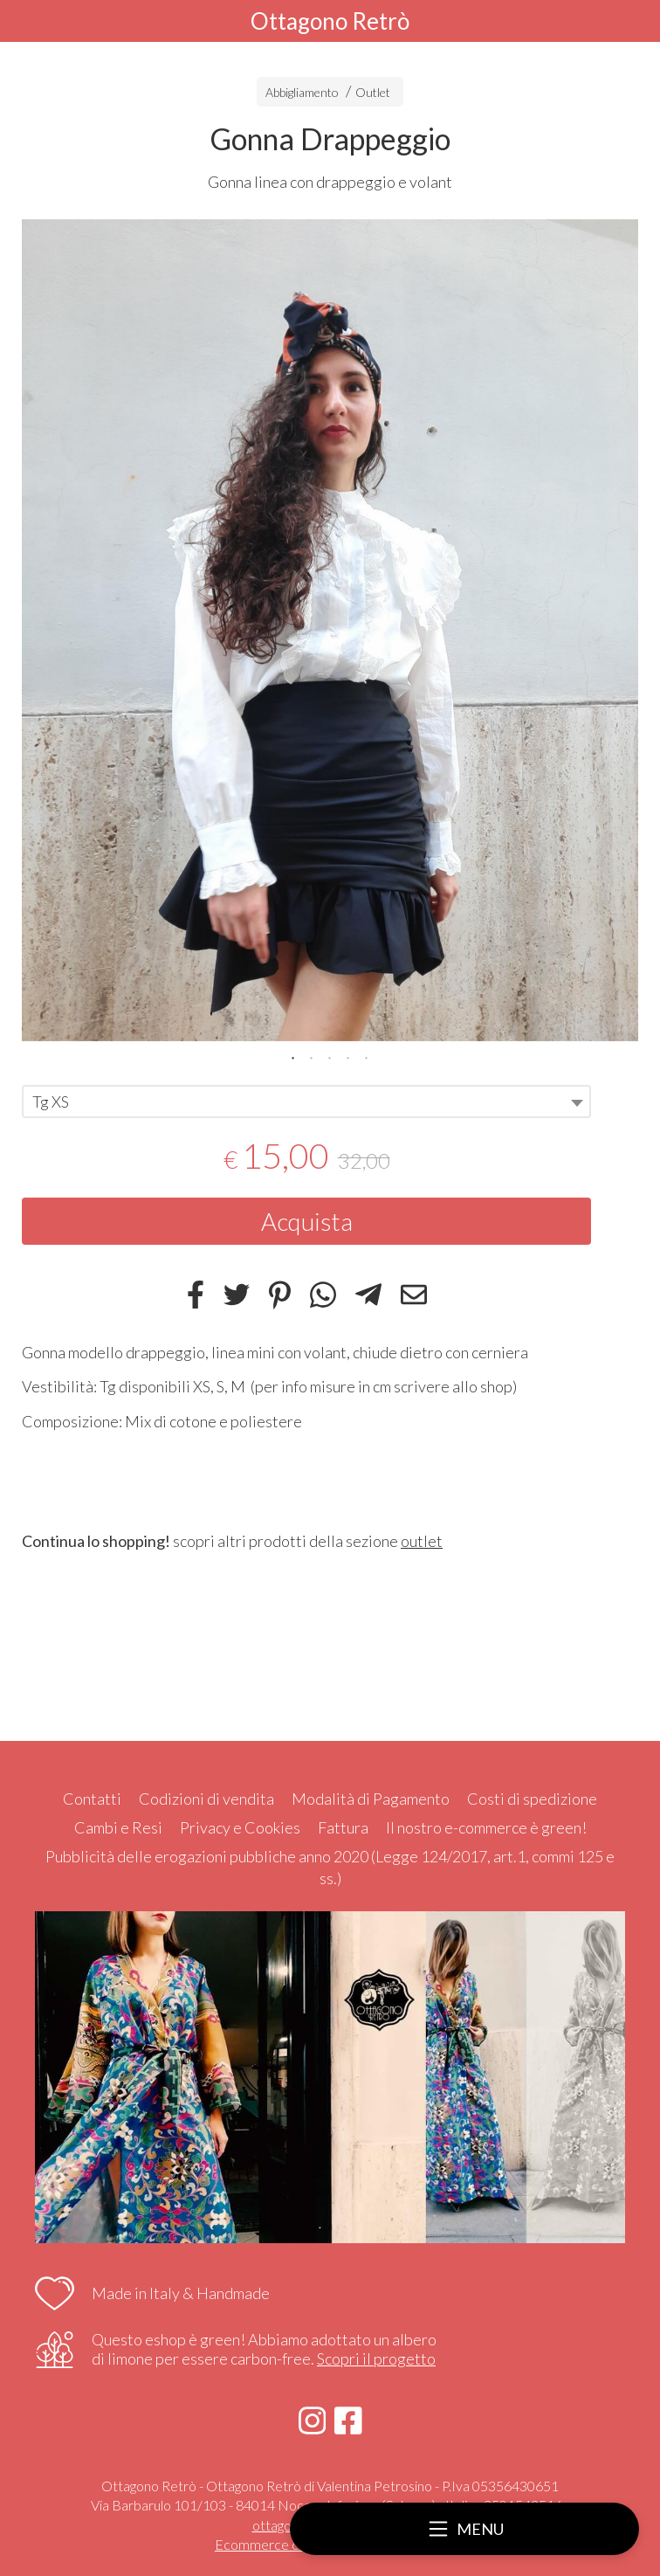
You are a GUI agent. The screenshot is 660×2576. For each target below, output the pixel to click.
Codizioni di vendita (206, 1798)
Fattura (343, 1827)
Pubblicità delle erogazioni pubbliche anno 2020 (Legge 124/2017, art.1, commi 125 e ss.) (330, 1867)
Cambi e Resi (118, 1827)
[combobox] (306, 1101)
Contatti (92, 1798)
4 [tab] (348, 1056)
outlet (422, 1540)
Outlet (372, 92)
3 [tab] (330, 1056)
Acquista (307, 1221)
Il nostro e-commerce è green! (486, 1827)
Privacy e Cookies (240, 1827)
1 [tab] (293, 1056)
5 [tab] (367, 1056)
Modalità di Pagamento (371, 1798)
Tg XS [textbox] (50, 1101)
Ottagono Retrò (330, 21)
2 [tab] (312, 1056)
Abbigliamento (302, 92)
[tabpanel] (330, 630)
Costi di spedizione (532, 1798)
